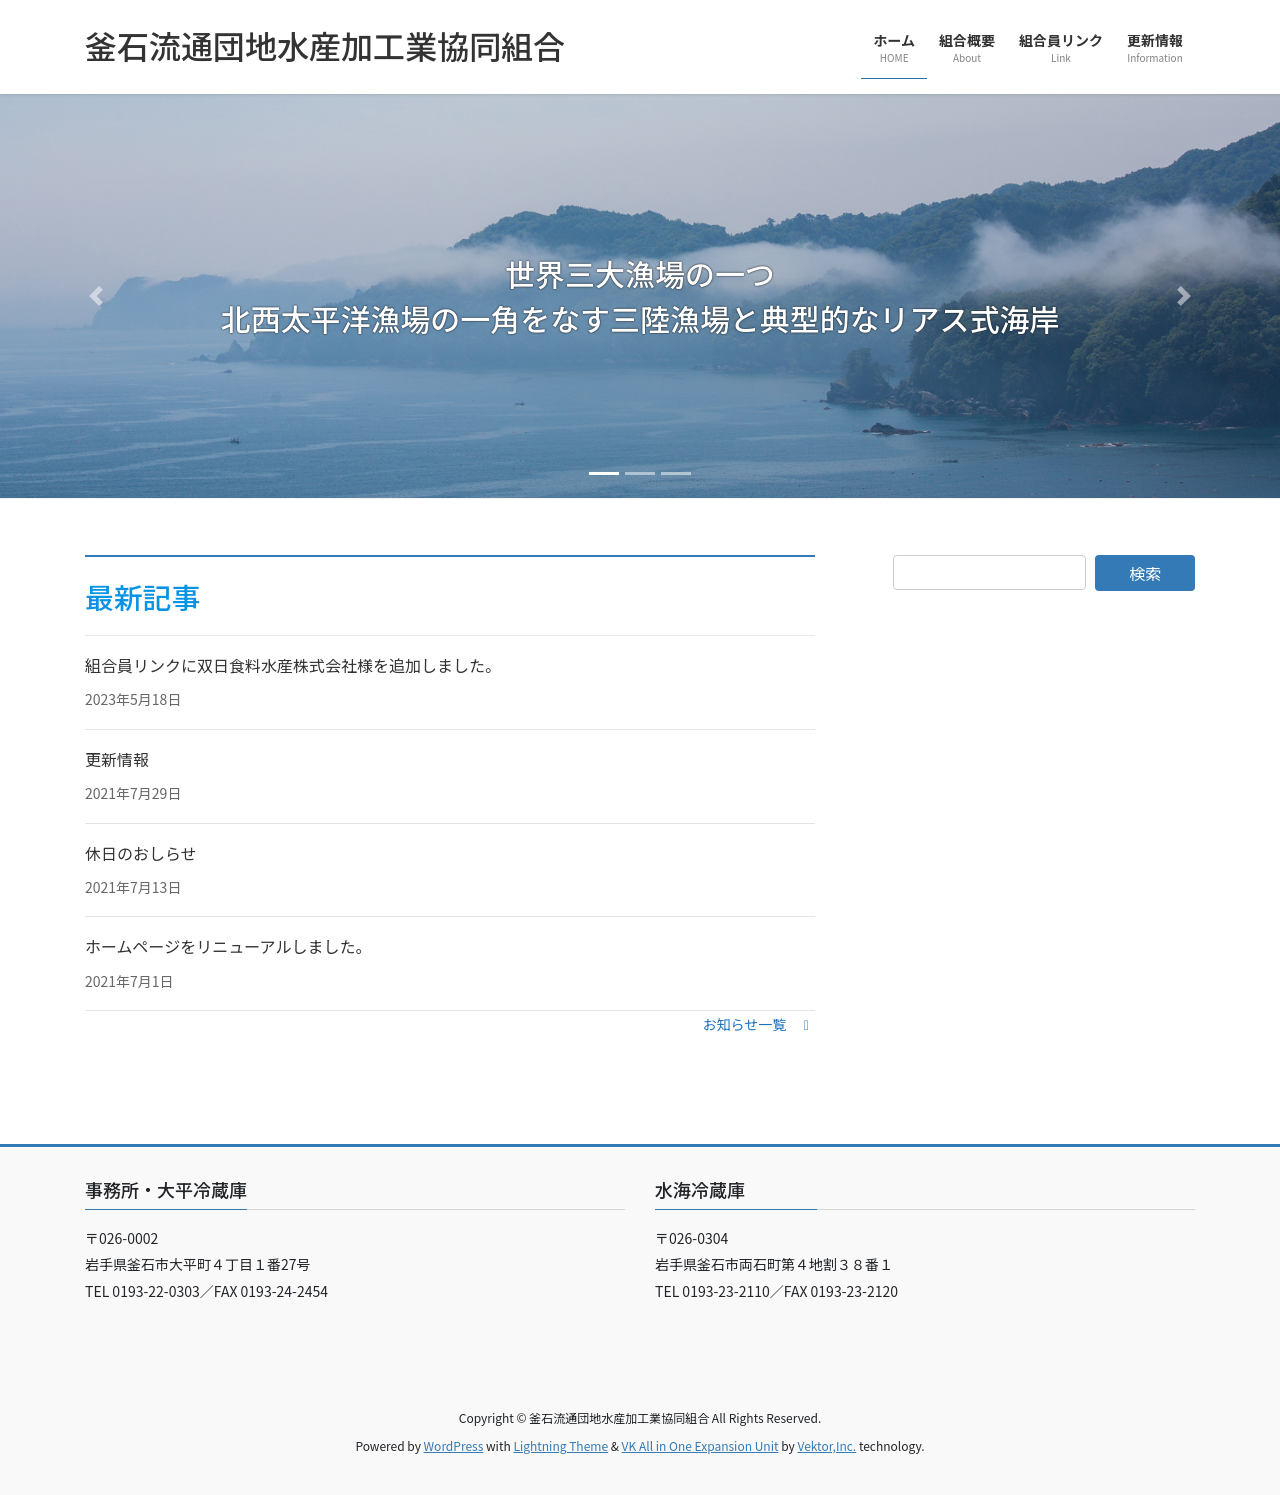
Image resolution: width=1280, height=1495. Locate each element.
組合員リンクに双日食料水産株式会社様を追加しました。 (293, 665)
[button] (96, 296)
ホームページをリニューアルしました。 (228, 946)
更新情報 (117, 759)
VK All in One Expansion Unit (700, 1445)
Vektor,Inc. (826, 1445)
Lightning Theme (560, 1445)
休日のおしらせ (141, 853)
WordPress (454, 1445)
